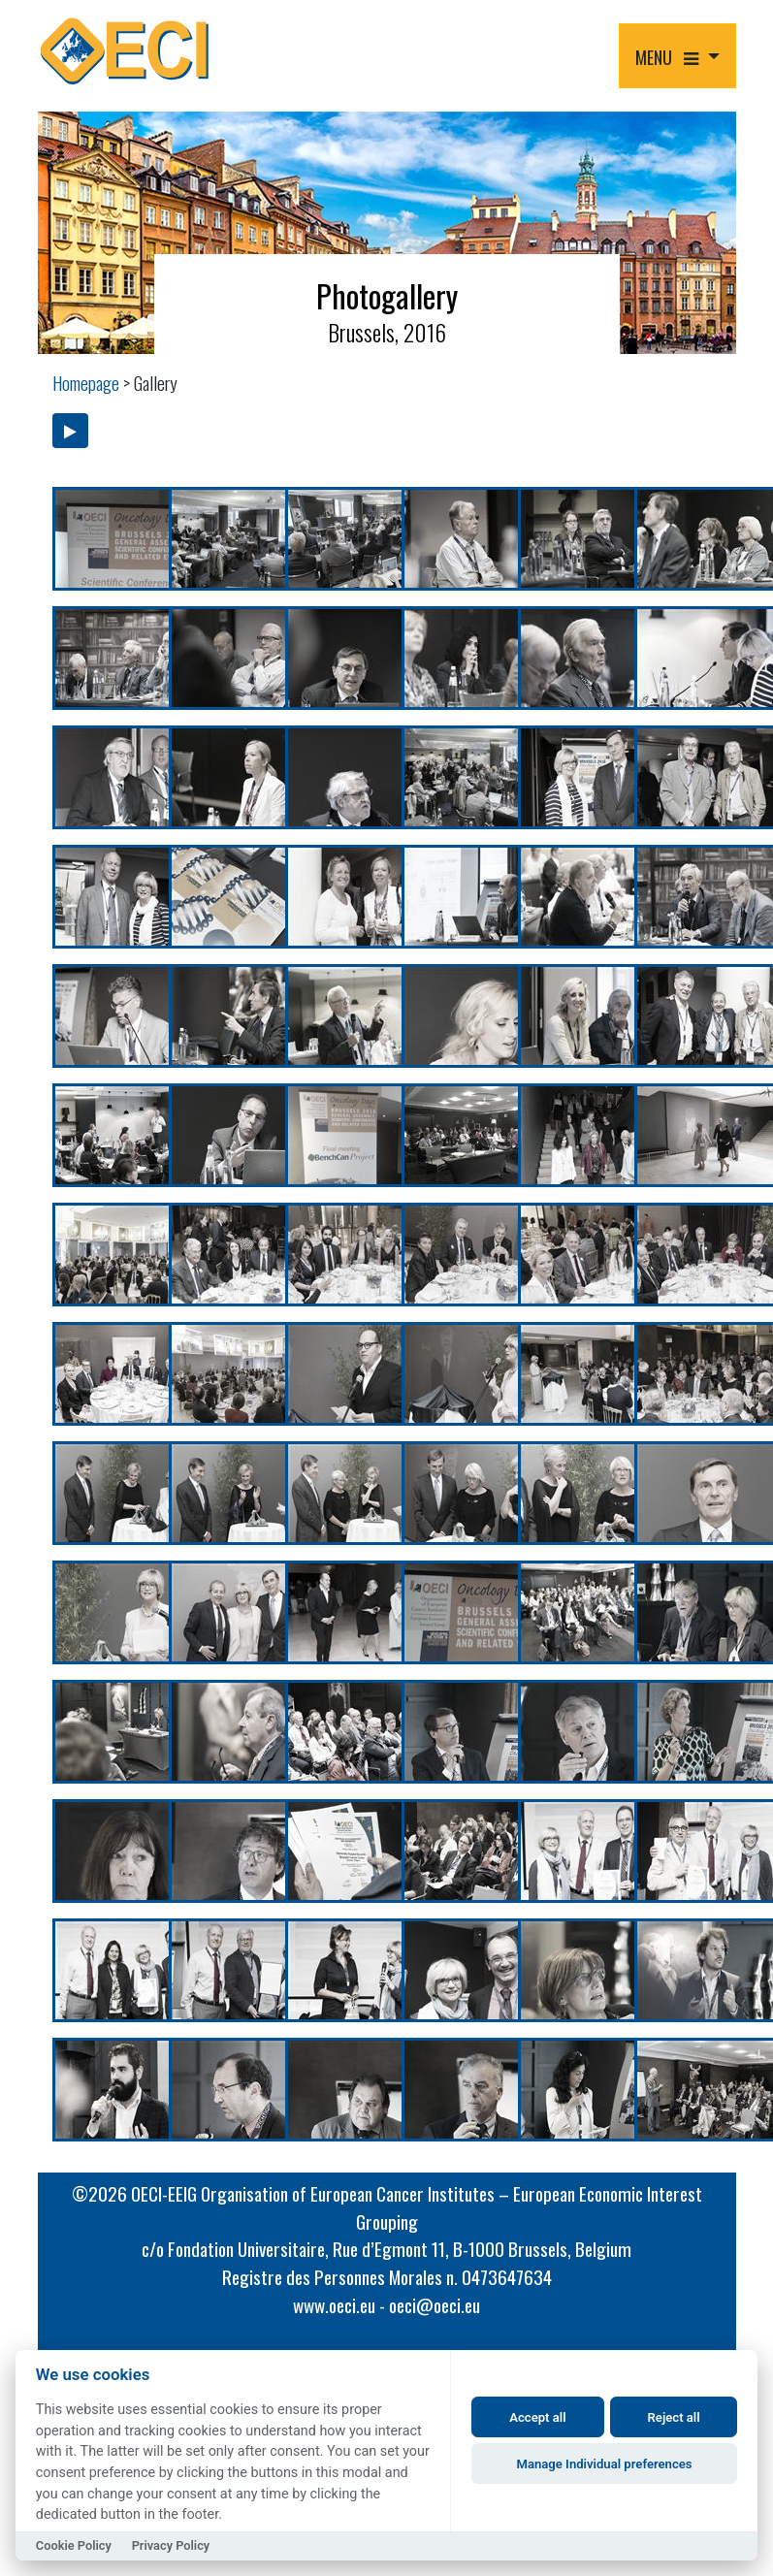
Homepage (85, 383)
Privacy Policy (171, 2545)
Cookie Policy (74, 2545)
